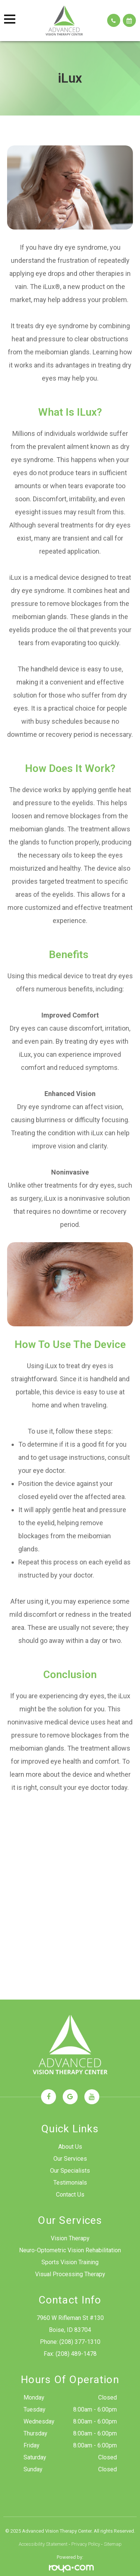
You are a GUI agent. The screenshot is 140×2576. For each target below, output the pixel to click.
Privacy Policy (85, 2544)
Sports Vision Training (70, 2262)
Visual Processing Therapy (70, 2274)
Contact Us (70, 2194)
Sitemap (113, 2544)
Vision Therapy (70, 2238)
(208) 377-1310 (79, 2341)
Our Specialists (70, 2170)
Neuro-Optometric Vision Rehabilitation (70, 2250)
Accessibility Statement (43, 2544)
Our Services (70, 2158)
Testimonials (70, 2182)
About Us (70, 2146)
